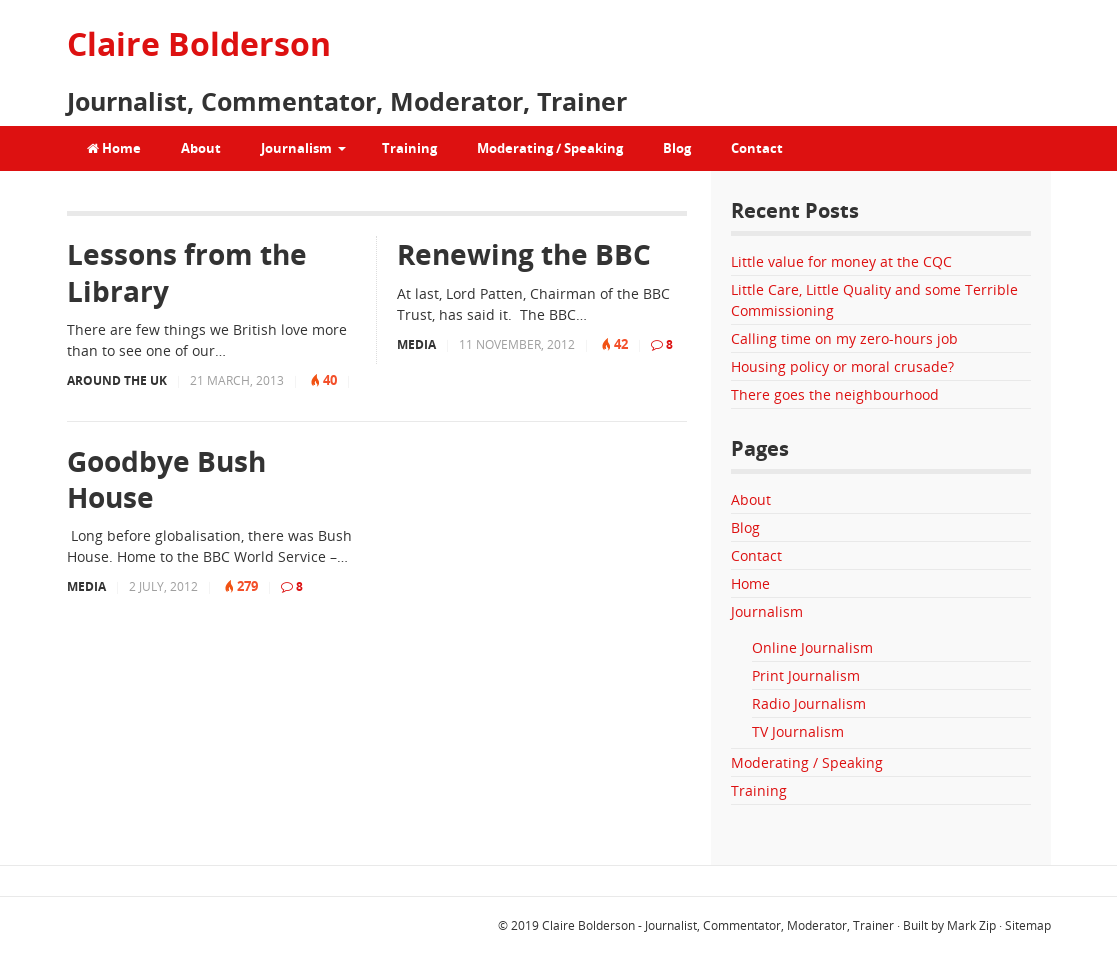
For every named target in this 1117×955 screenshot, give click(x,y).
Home (114, 148)
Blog (677, 148)
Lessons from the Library (187, 272)
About (201, 148)
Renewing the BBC (524, 254)
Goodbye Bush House (166, 479)
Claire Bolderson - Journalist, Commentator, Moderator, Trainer (718, 925)
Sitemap (1028, 925)
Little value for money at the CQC (841, 261)
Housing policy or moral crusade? (842, 366)
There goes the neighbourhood (835, 394)
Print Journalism (806, 675)
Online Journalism (812, 647)
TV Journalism (798, 731)
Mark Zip (971, 925)
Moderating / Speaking (550, 148)
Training (409, 148)
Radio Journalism (809, 703)
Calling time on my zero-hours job (844, 338)
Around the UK (117, 380)
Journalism (296, 148)
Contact (757, 148)
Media (416, 344)
